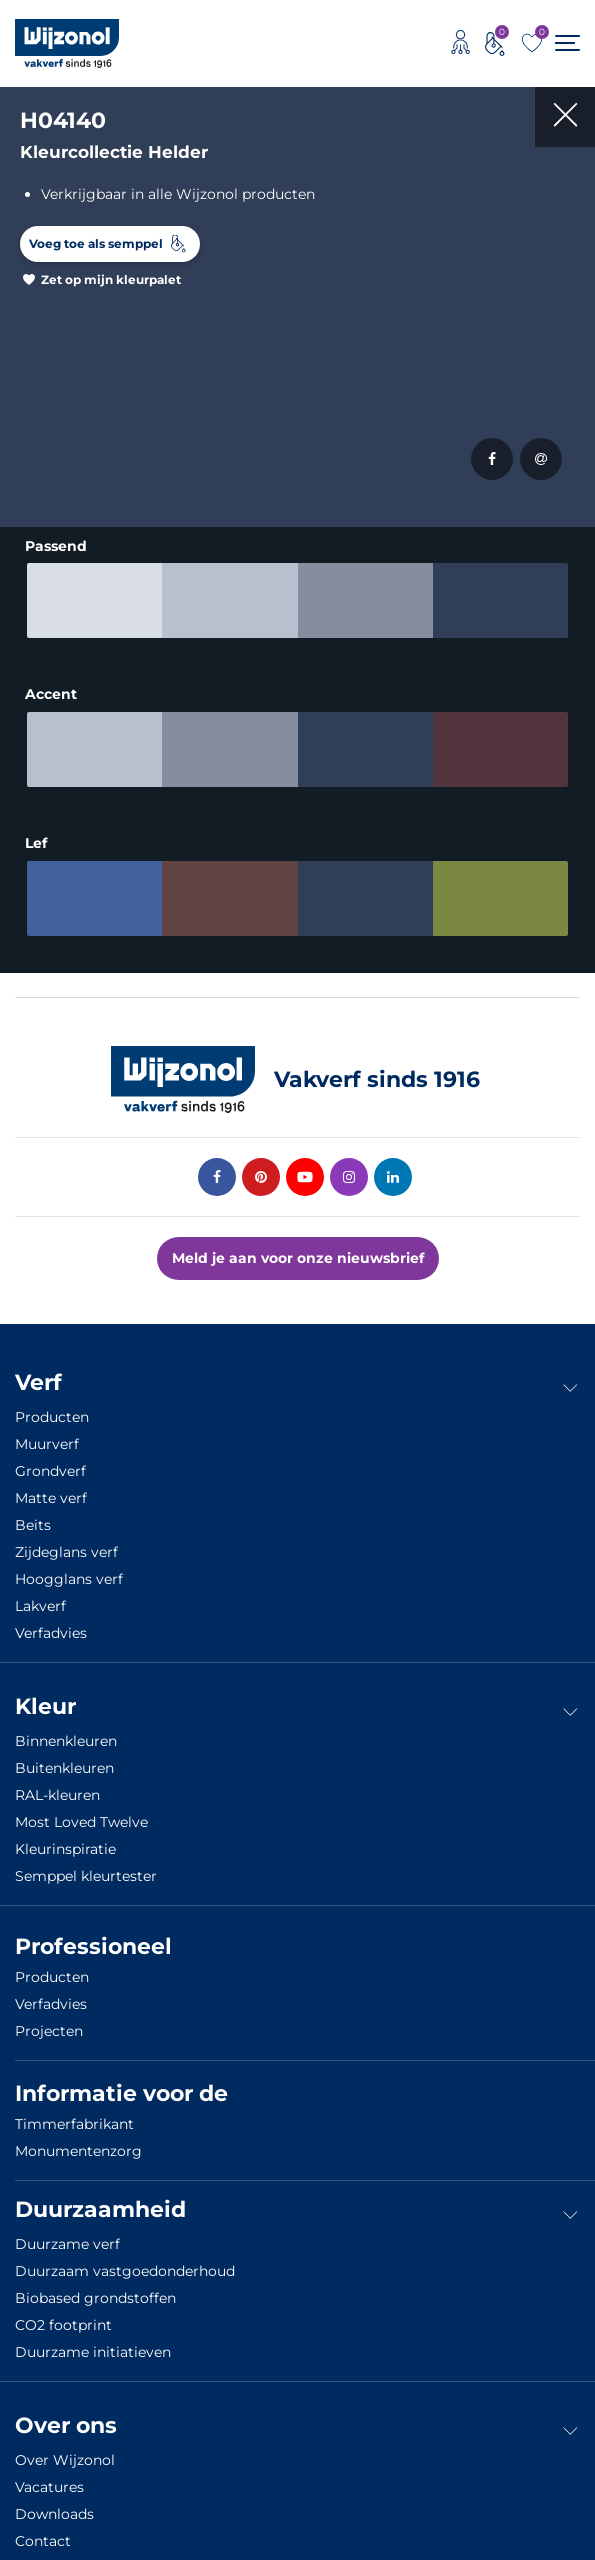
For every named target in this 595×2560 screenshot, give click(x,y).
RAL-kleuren (57, 1783)
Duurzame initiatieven (93, 2340)
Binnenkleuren (66, 1729)
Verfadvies (51, 1621)
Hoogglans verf (69, 1567)
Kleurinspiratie (65, 1837)
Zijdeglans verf (66, 1540)
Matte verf (51, 1486)
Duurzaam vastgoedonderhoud (125, 2259)
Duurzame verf (67, 2232)
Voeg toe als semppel (96, 243)
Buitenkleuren (64, 1756)
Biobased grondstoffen (95, 2286)
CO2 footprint (63, 2313)
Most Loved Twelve (81, 1810)
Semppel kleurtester (86, 1864)
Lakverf (40, 1594)
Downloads (54, 2502)
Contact (43, 2529)
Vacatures (49, 2475)
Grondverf (50, 1459)
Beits (33, 1513)
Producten (52, 1405)
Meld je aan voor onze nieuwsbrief (298, 1246)
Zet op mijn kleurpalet (111, 279)
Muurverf (47, 1432)
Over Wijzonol (65, 2448)
